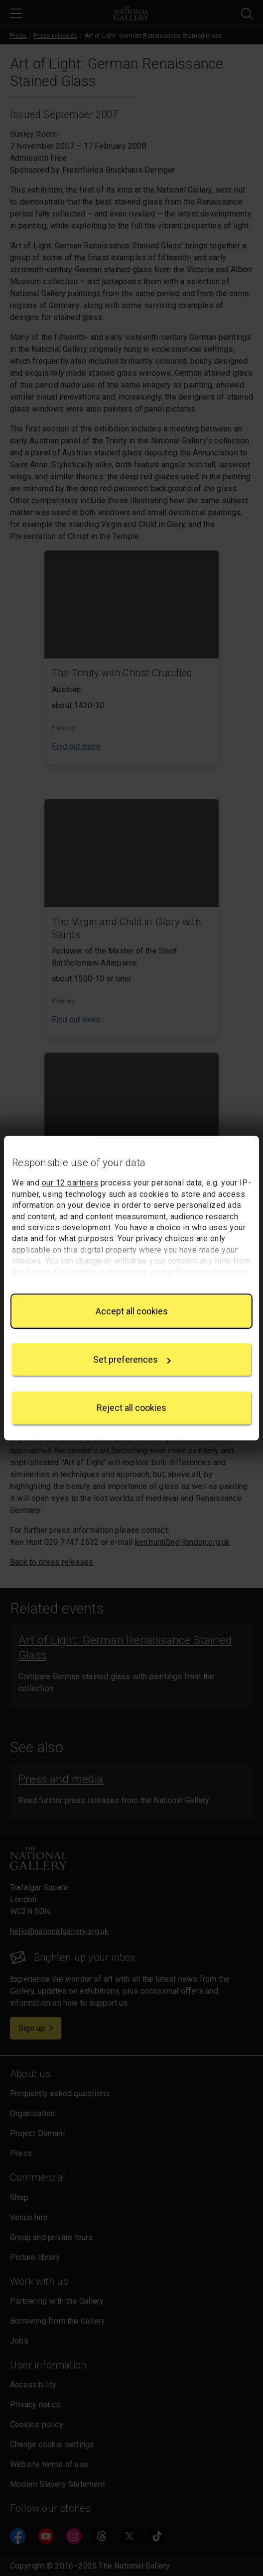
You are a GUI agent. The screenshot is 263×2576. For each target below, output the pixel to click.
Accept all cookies (132, 1311)
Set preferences (132, 1359)
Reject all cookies (131, 1408)
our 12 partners (70, 1183)
